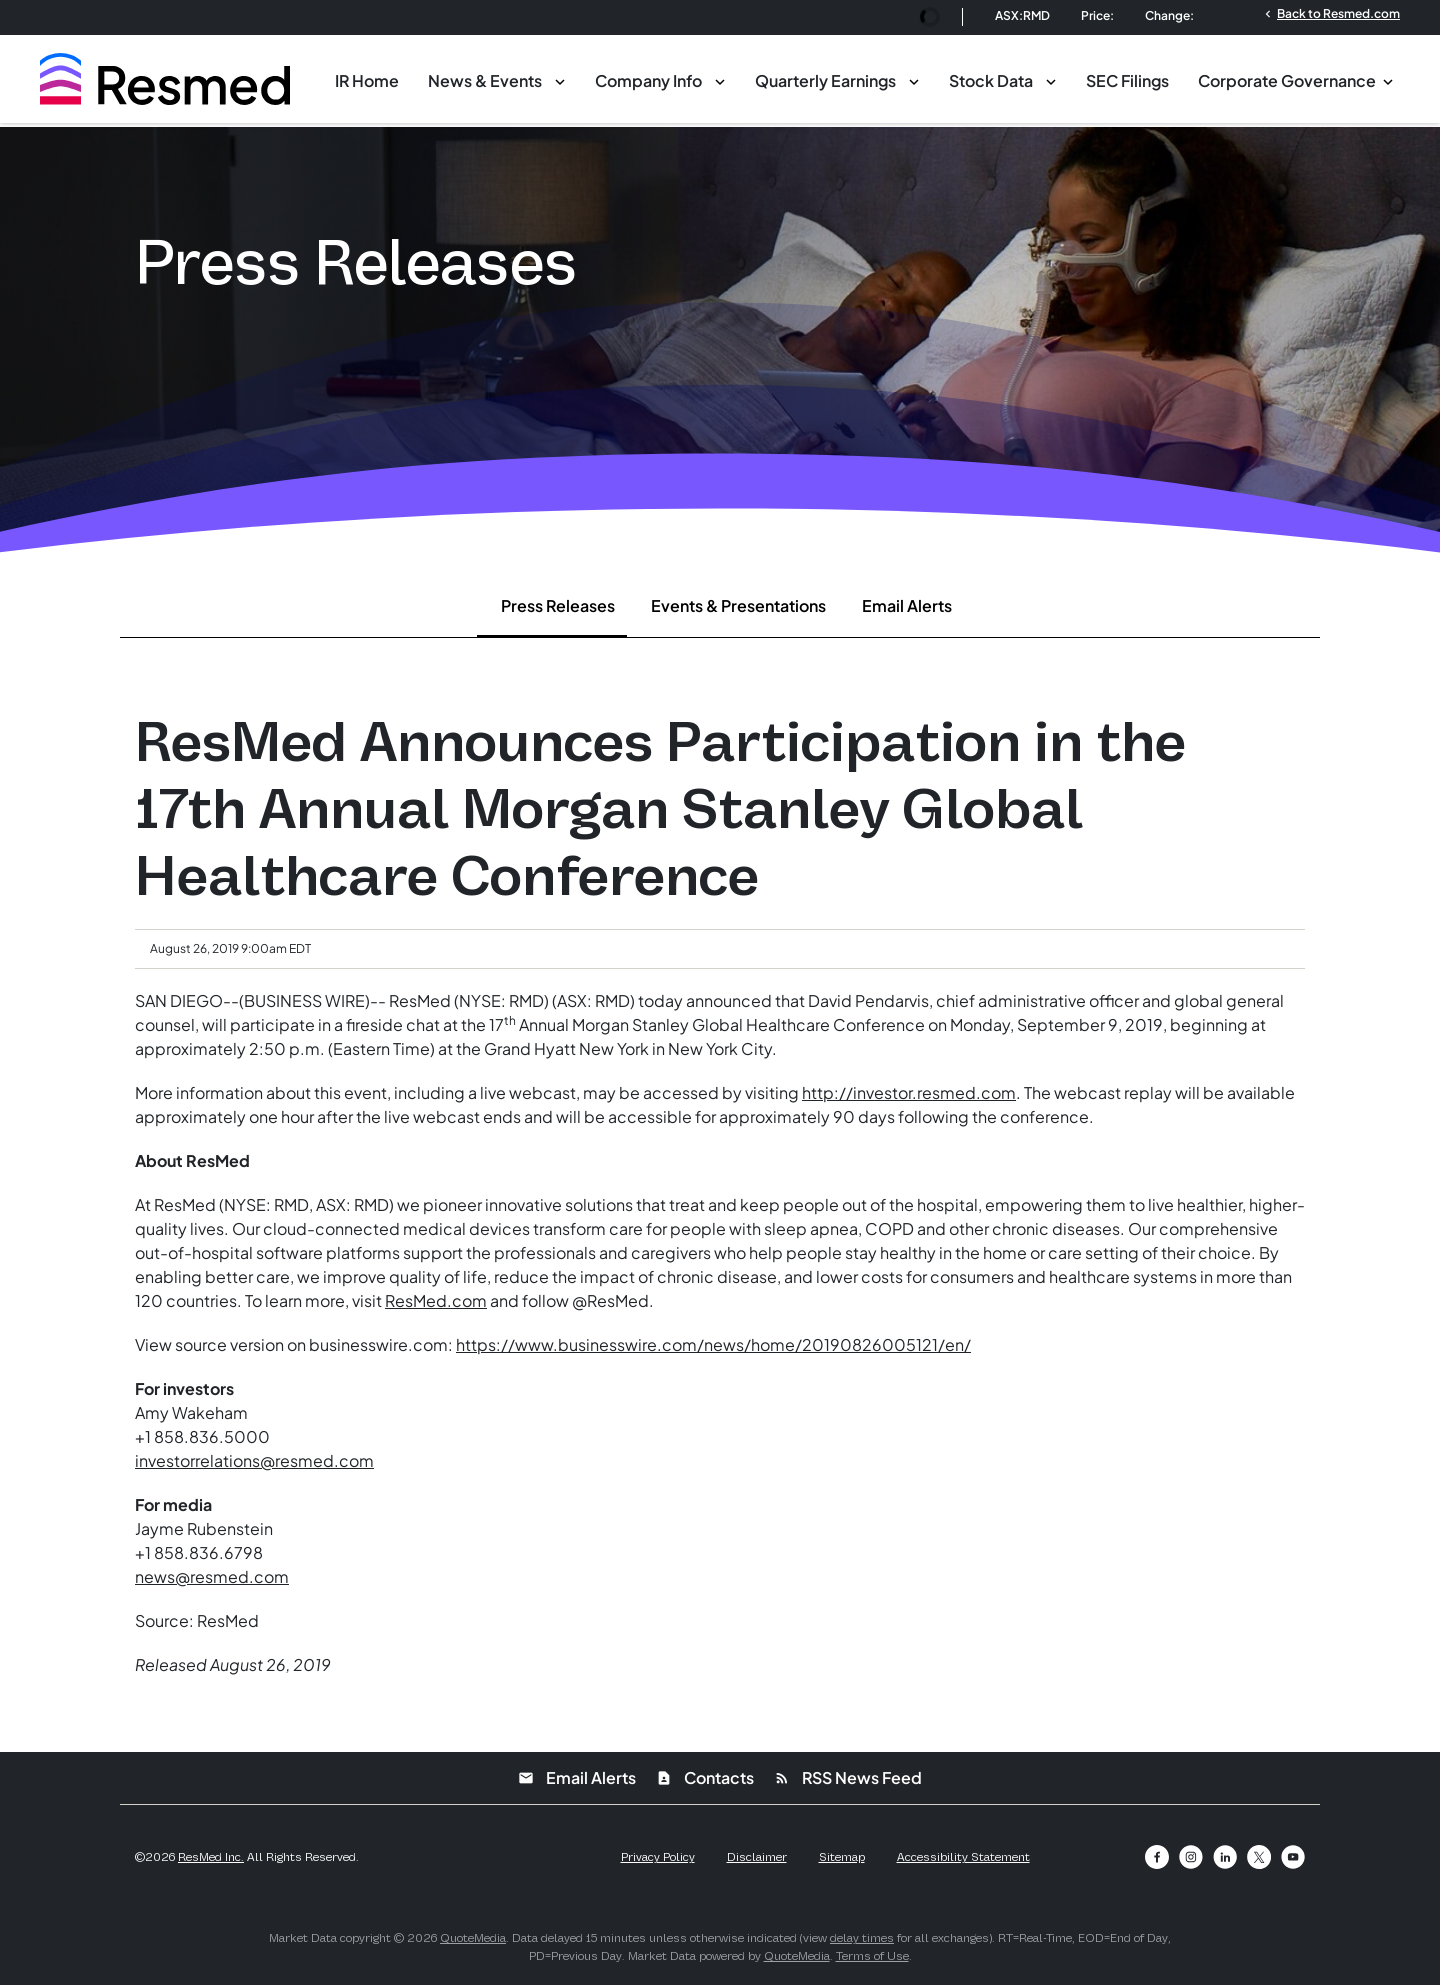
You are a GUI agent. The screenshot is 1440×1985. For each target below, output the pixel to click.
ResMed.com (436, 1300)
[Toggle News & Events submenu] (560, 80)
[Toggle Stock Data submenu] (1051, 80)
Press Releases (558, 605)
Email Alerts (907, 605)
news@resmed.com (212, 1576)
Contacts (705, 1777)
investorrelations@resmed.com (254, 1460)
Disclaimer (757, 1857)
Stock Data (991, 80)
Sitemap (842, 1857)
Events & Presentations (738, 605)
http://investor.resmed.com (909, 1092)
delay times (862, 1938)
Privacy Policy (658, 1857)
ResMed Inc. (211, 1857)
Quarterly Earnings (825, 80)
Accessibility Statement (963, 1857)
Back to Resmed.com (1330, 13)
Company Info (648, 80)
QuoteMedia (473, 1938)
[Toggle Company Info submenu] (720, 80)
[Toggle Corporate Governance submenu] (1388, 80)
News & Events (485, 80)
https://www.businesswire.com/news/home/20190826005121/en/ (713, 1344)
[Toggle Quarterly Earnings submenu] (914, 80)
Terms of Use (872, 1956)
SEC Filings (1127, 80)
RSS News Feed (848, 1777)
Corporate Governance (1287, 80)
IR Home (367, 80)
